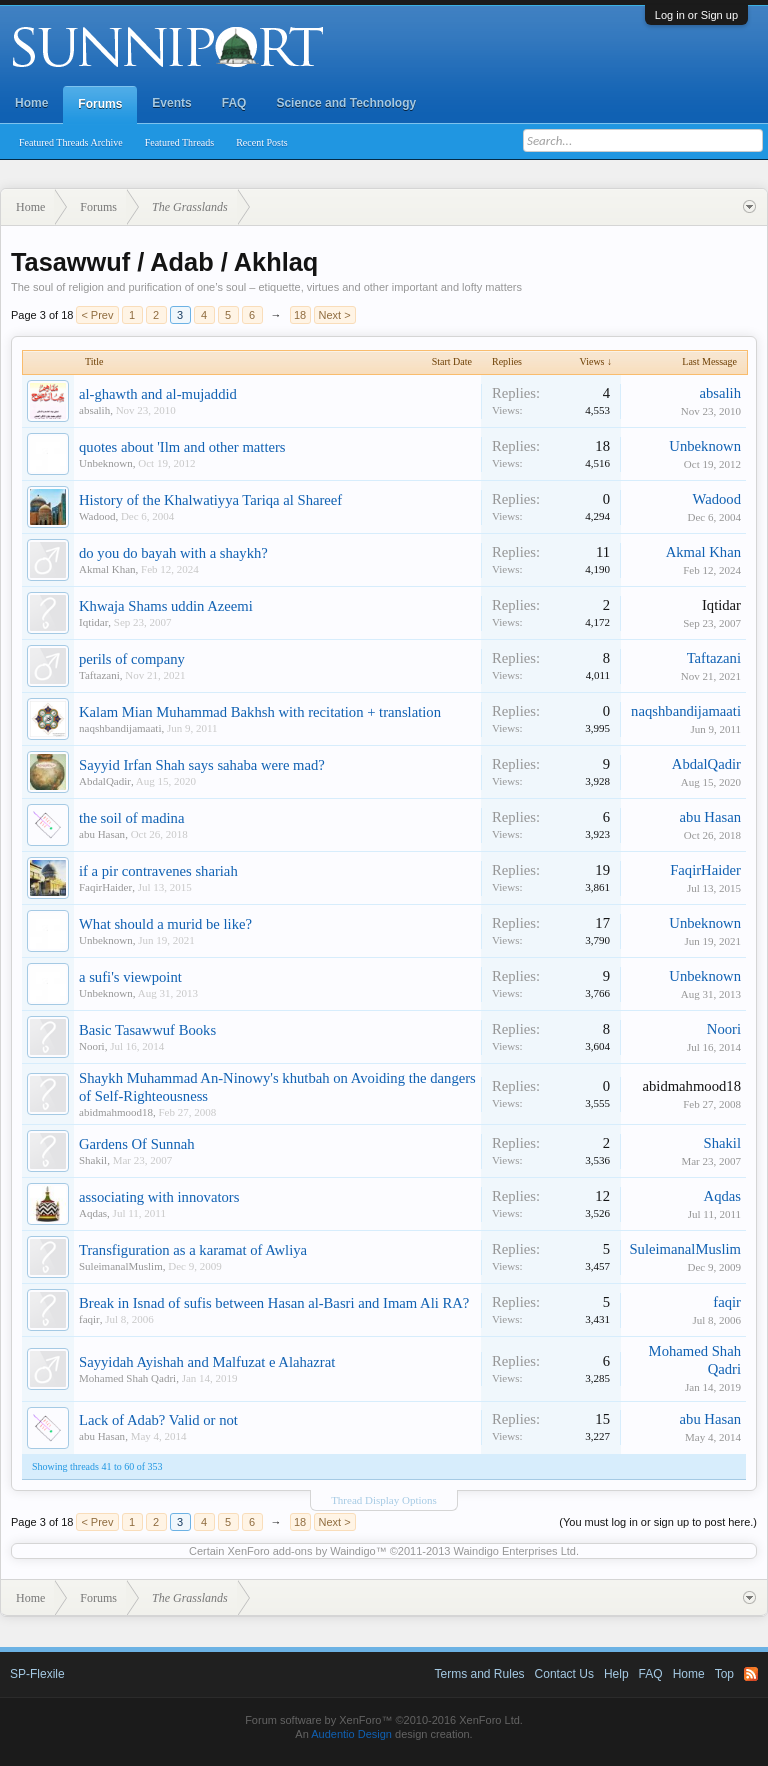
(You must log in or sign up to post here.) (658, 1522)
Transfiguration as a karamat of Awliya (193, 1250)
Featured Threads (180, 142)
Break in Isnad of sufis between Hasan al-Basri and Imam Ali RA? (274, 1303)
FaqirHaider (105, 887)
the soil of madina (131, 818)
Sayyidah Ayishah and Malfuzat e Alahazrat (207, 1362)
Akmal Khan (107, 569)
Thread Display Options (384, 1500)
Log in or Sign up (696, 15)
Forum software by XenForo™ (384, 1720)
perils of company (132, 659)
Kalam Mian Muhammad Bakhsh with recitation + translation (260, 712)
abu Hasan (102, 834)
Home (31, 103)
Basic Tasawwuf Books (147, 1030)
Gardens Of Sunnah (137, 1144)
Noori (92, 1046)
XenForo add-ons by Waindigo (301, 1551)
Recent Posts (261, 142)
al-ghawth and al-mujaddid (158, 394)
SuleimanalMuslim (121, 1266)
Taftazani (99, 675)
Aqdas (93, 1213)
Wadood (97, 516)
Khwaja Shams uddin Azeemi (166, 606)
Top (724, 1674)
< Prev (97, 315)
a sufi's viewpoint (130, 977)
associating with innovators (159, 1197)
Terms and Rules (480, 1674)
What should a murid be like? (165, 924)
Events (171, 103)
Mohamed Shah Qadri (127, 1378)
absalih (94, 410)
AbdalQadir (105, 781)
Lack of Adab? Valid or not (158, 1420)
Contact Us (564, 1674)
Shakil (93, 1160)
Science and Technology (346, 103)
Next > (335, 315)
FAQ (234, 103)
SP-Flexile (37, 1674)
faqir (89, 1319)
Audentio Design (351, 1734)
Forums (100, 104)
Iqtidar (93, 622)
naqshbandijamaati (120, 728)
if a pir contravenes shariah (158, 871)
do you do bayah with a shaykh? (173, 553)
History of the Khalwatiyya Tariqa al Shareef (210, 500)
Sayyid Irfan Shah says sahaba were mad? (202, 765)
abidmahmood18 (116, 1112)
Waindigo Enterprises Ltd (514, 1551)
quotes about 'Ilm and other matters (182, 447)
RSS (751, 1674)
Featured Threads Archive (71, 142)
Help (616, 1674)
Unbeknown (106, 463)
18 (300, 315)
